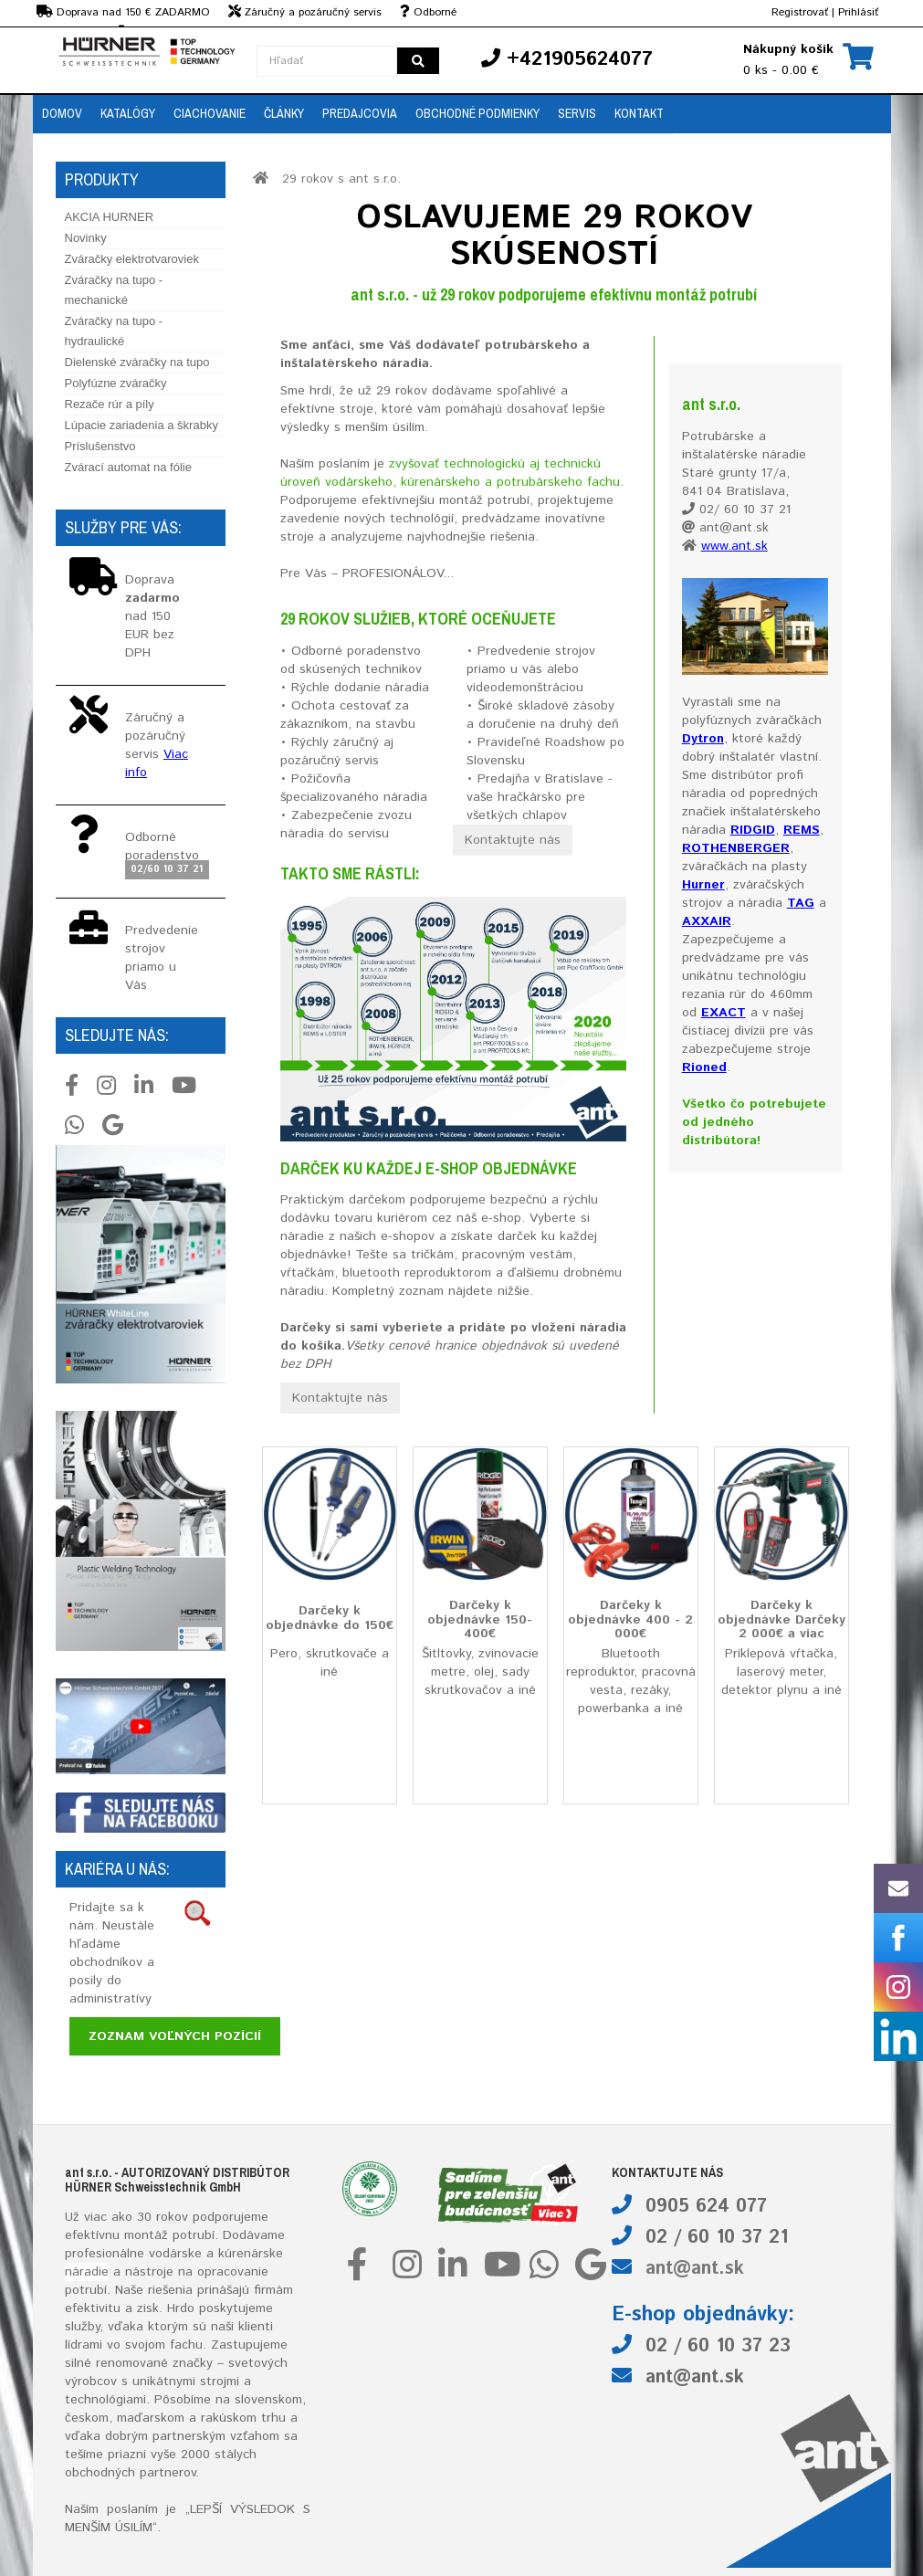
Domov (62, 113)
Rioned (704, 1067)
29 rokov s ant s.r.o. (341, 179)
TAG (800, 903)
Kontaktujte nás (513, 840)
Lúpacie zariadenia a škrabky (141, 425)
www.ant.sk (734, 546)
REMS (801, 830)
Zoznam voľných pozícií (175, 2036)
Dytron (703, 739)
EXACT (723, 1013)
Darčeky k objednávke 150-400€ (479, 1619)
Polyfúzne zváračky (116, 383)
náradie (87, 2272)
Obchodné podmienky (477, 113)
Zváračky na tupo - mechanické (114, 290)
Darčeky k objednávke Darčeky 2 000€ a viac (781, 1619)
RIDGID (752, 830)
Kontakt (639, 113)
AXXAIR (706, 921)
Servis (577, 113)
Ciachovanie (209, 113)
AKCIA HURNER (109, 217)
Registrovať (799, 12)
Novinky (86, 238)
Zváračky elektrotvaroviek (132, 259)
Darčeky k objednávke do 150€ (329, 1618)
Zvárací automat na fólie (128, 467)
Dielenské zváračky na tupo (137, 362)
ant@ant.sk (694, 2268)
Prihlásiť (858, 12)
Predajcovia (359, 113)
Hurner (703, 885)
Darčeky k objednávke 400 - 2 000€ (630, 1619)
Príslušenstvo (100, 446)
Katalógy (127, 113)
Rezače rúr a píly (109, 404)
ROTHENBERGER (736, 848)
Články (284, 113)
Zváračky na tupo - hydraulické (114, 331)
